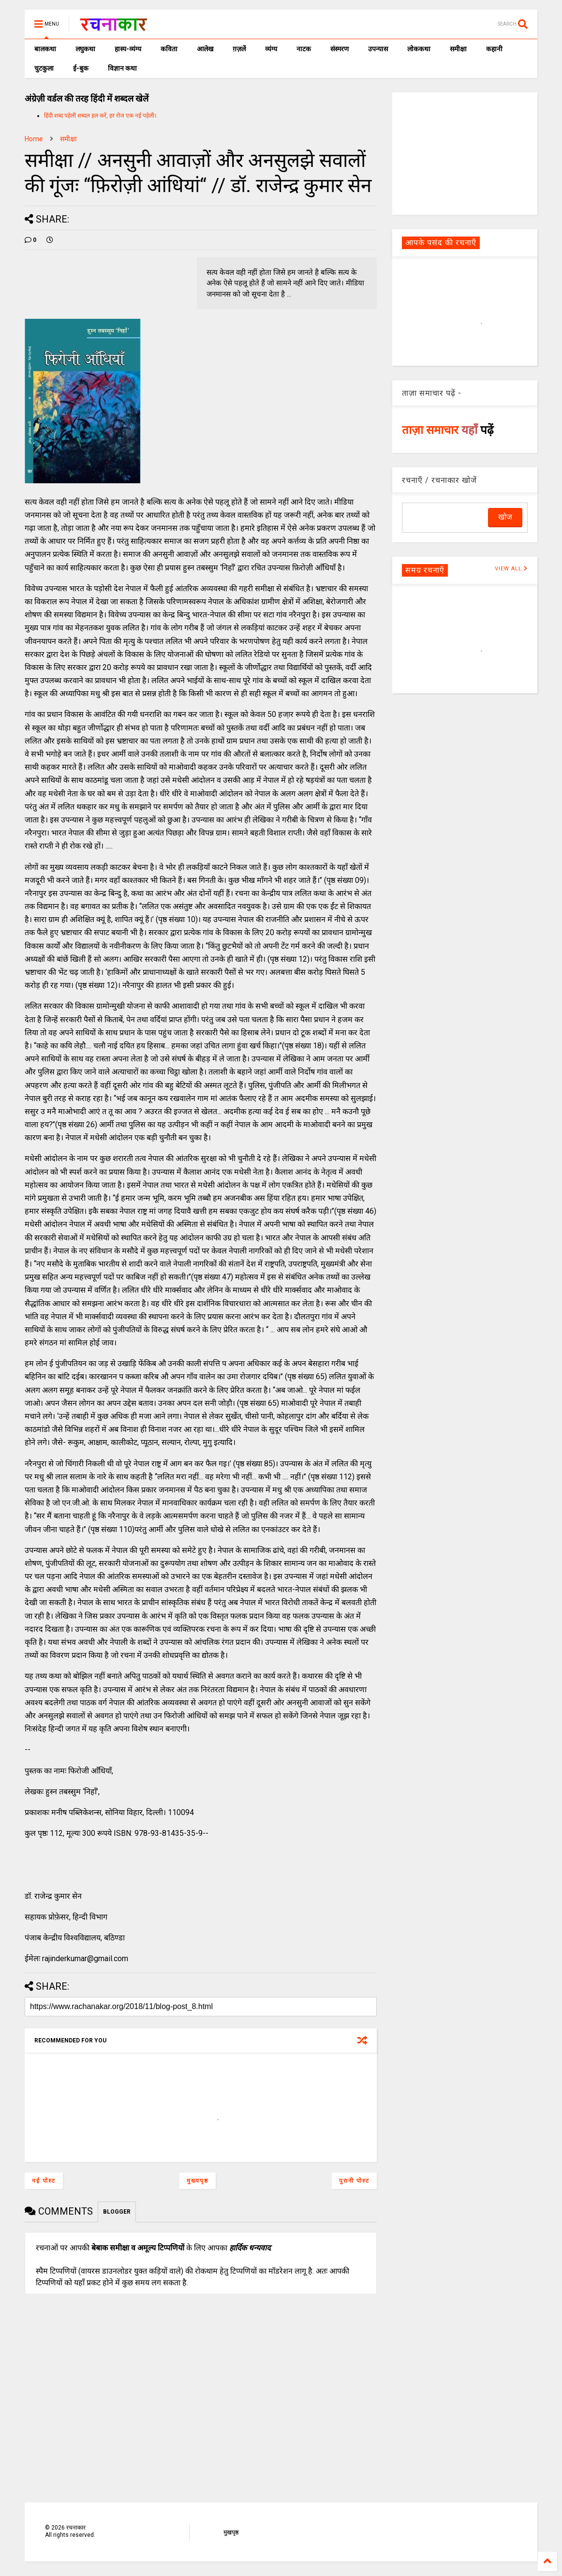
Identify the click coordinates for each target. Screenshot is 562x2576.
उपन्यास (378, 49)
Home (34, 139)
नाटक (303, 49)
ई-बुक (81, 68)
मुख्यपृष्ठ (197, 2180)
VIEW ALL (511, 569)
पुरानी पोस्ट (354, 2180)
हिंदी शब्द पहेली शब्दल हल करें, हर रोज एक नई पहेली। (100, 115)
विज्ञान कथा (122, 68)
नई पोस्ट (44, 2180)
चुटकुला (44, 68)
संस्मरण (339, 49)
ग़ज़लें (239, 49)
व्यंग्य (271, 49)
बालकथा (45, 49)
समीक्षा (458, 49)
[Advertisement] (464, 152)
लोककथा (418, 49)
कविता (169, 49)
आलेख (205, 49)
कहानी (494, 49)
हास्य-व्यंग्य (128, 49)
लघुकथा (85, 49)
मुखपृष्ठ (230, 2532)
